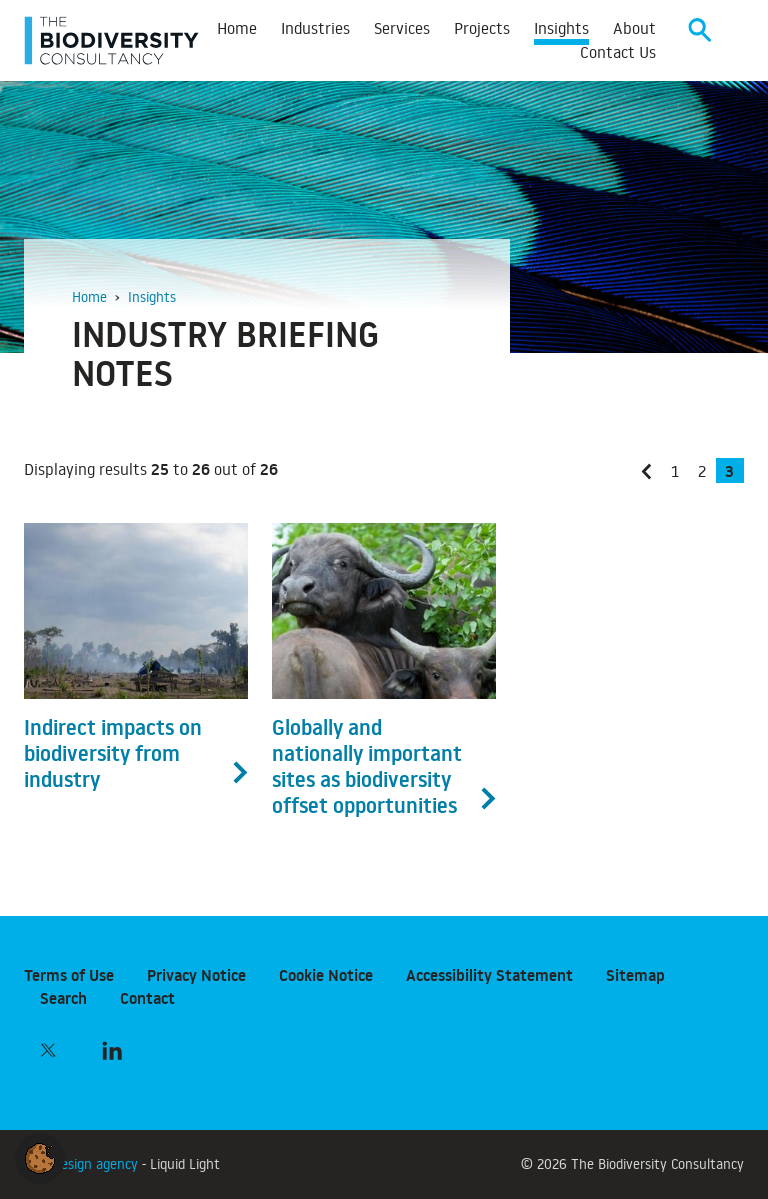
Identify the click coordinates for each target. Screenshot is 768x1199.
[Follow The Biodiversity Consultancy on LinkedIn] (112, 1050)
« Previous (651, 484)
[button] (40, 1155)
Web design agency (83, 1163)
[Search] (700, 40)
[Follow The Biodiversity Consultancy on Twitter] (48, 1050)
